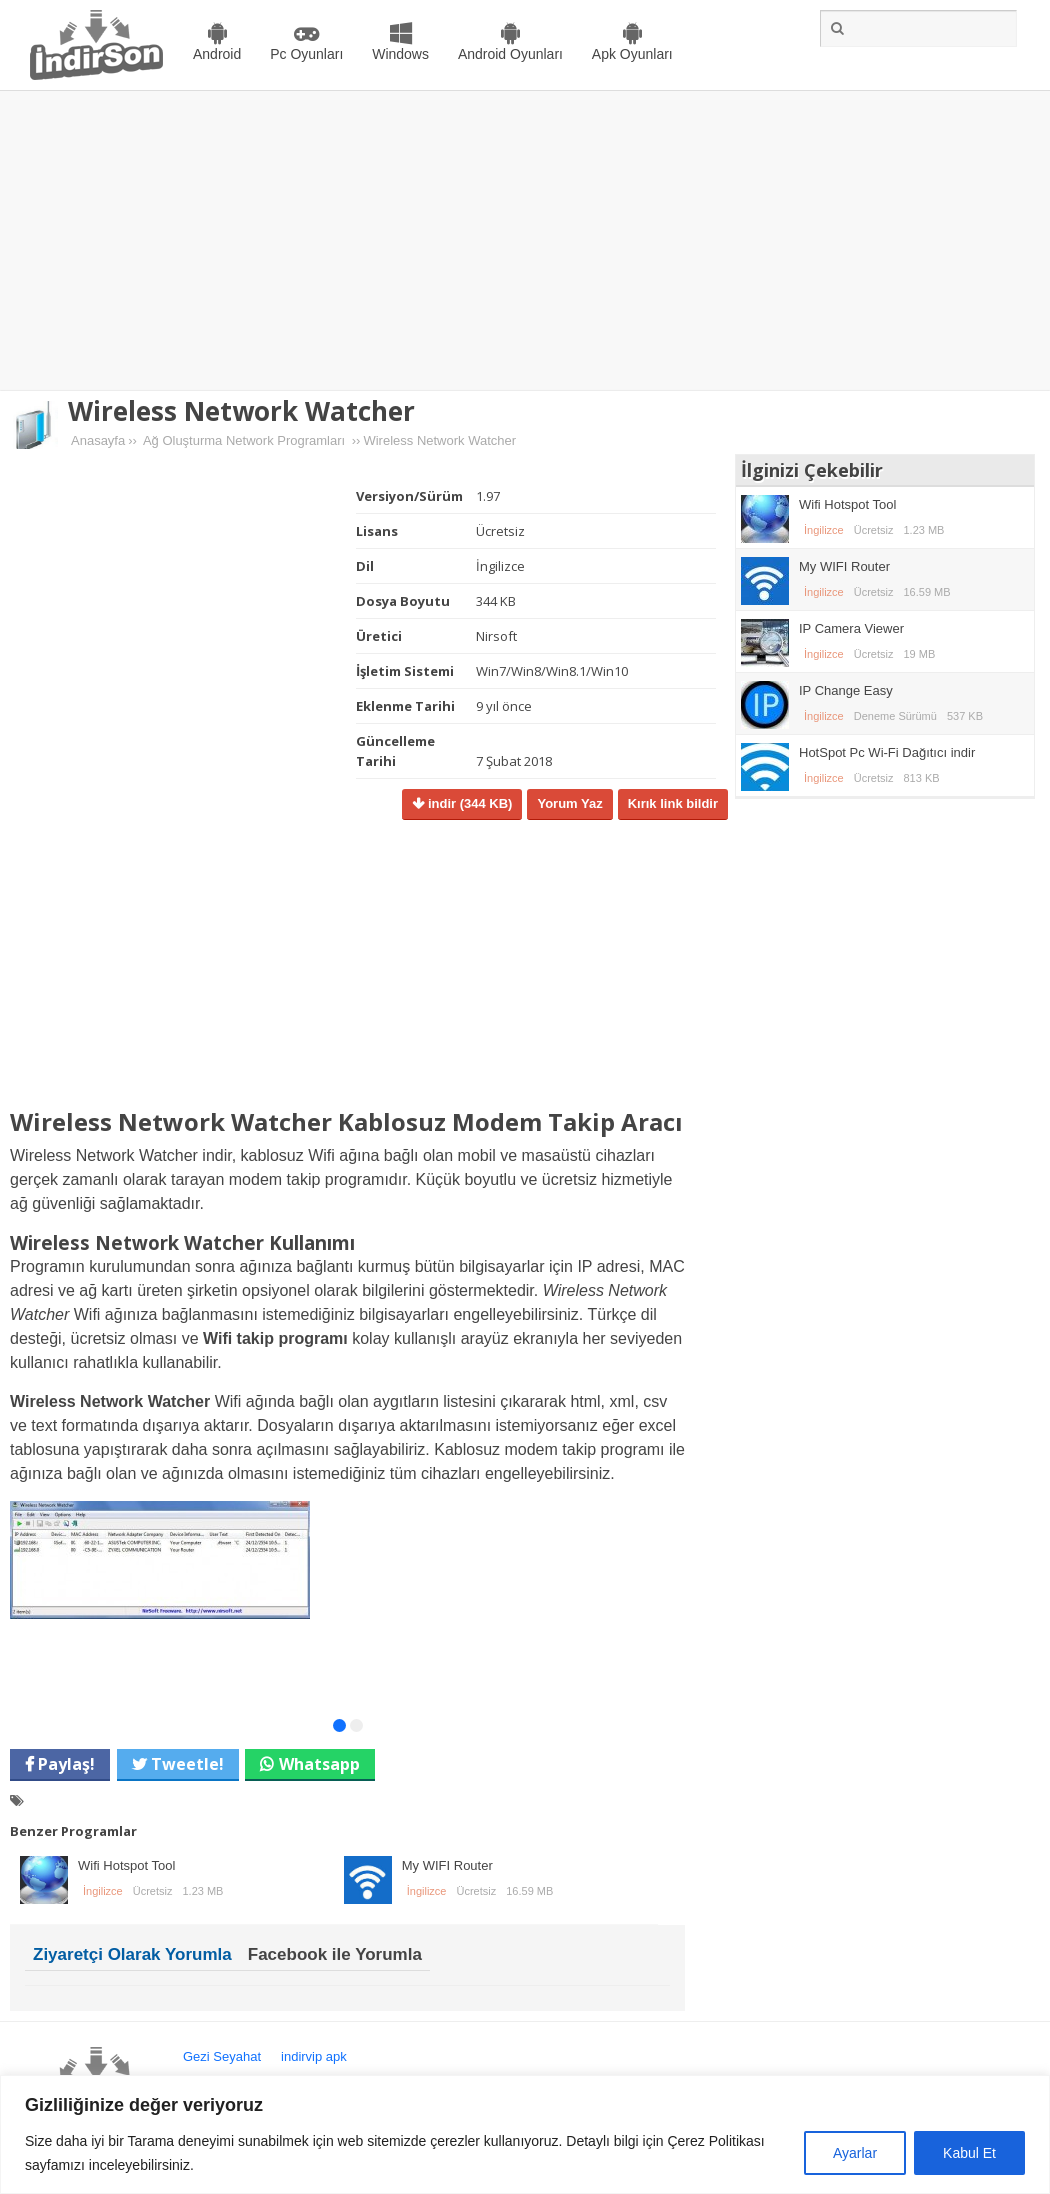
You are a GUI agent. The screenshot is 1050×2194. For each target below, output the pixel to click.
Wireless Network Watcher (241, 411)
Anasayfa (98, 440)
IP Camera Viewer (851, 628)
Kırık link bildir (673, 803)
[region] (525, 2134)
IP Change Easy (846, 690)
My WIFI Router (447, 1865)
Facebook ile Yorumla (335, 1954)
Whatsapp (319, 1764)
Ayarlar (855, 2153)
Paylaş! (64, 1764)
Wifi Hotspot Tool (126, 1865)
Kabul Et (969, 2153)
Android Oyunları (510, 54)
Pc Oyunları (306, 54)
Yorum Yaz (569, 803)
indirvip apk (314, 2056)
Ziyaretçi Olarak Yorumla (132, 1954)
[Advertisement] (525, 241)
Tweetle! (185, 1764)
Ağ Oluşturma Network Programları (244, 440)
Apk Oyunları (632, 54)
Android (217, 54)
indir (468, 803)
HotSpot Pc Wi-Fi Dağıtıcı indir (887, 752)
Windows (400, 54)
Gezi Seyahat (222, 2056)
